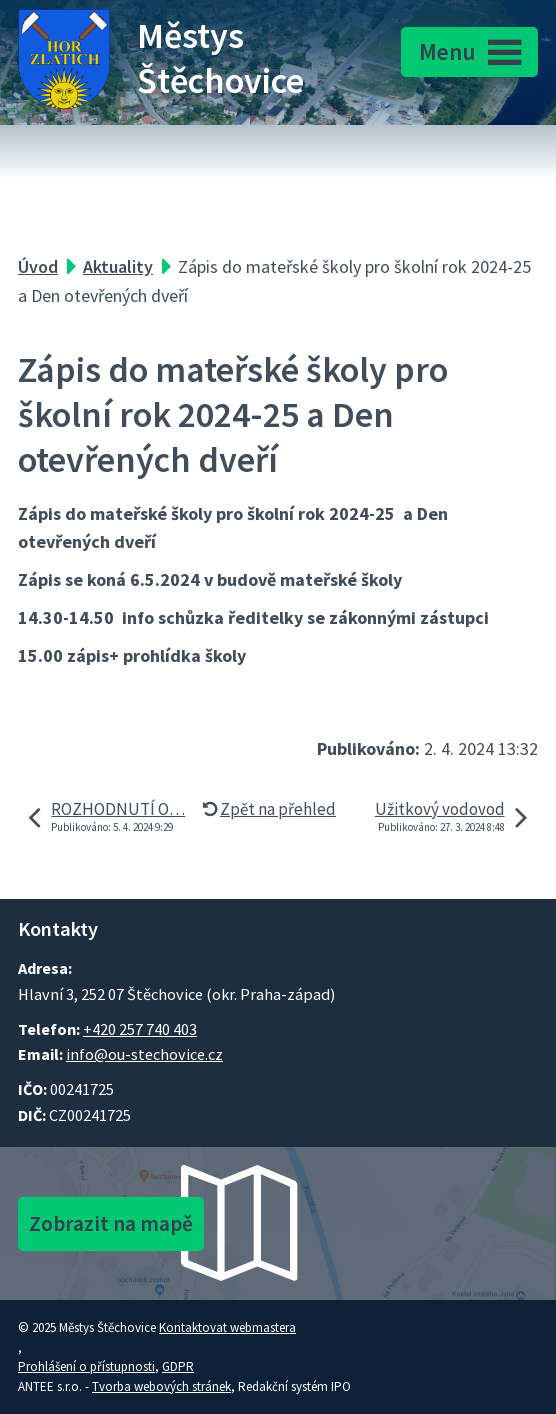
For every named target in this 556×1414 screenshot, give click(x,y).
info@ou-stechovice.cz (144, 1054)
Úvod (38, 266)
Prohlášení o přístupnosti (86, 1366)
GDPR (178, 1366)
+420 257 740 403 (140, 1029)
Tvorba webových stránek (161, 1386)
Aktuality (118, 266)
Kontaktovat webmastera (227, 1327)
